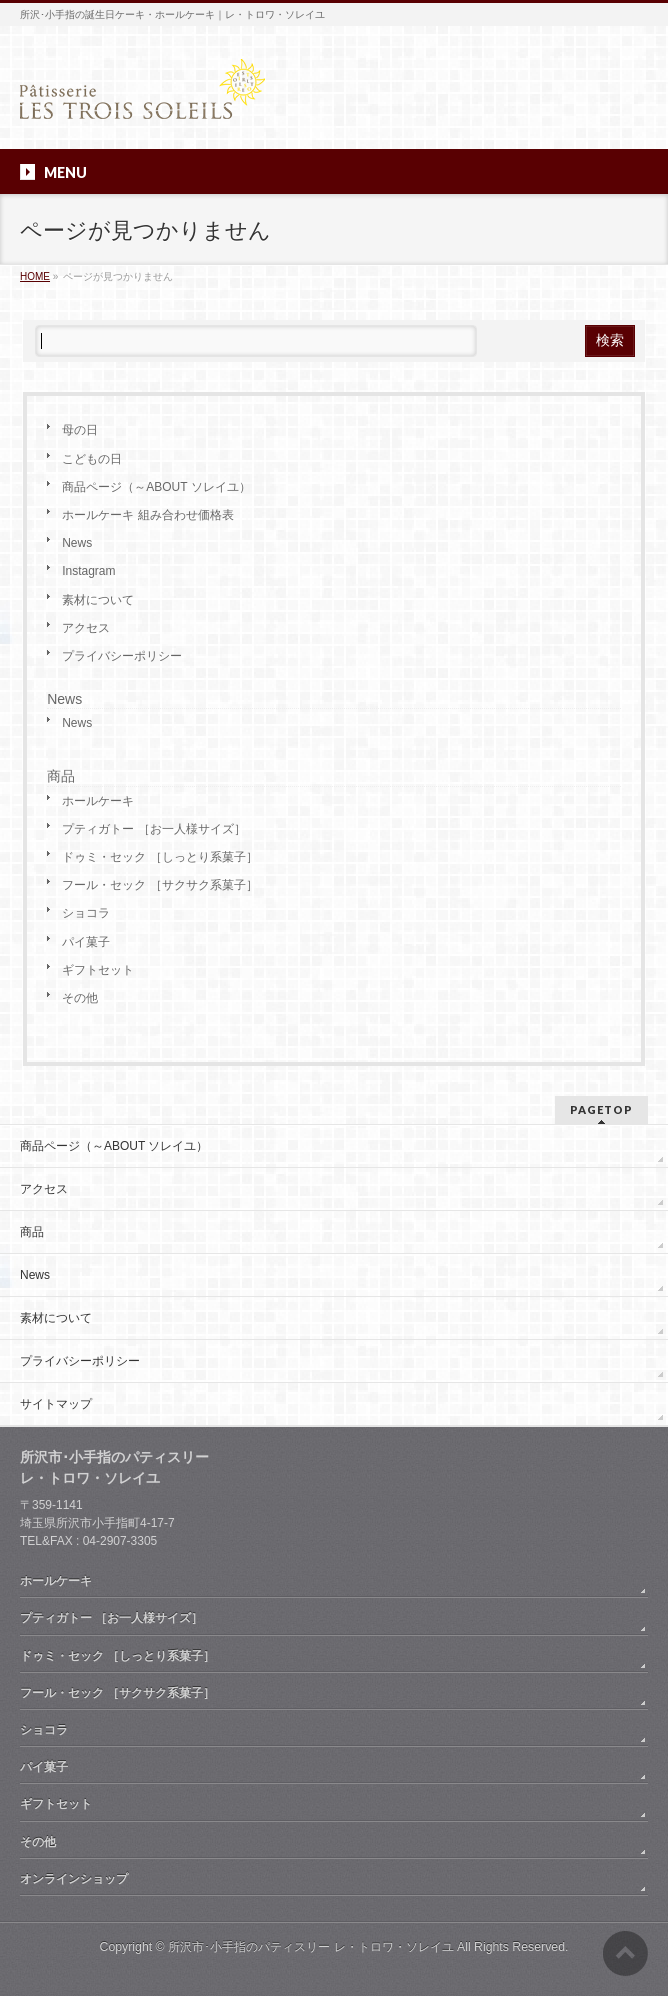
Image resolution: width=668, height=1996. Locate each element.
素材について (98, 600)
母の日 (80, 430)
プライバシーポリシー (122, 656)
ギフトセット (98, 970)
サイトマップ (56, 1404)
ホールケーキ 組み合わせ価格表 (147, 515)
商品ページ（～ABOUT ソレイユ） (156, 487)
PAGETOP (601, 1109)
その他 (80, 998)
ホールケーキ (98, 801)
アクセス (86, 628)
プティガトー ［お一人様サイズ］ (153, 829)
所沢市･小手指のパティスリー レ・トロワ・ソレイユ (310, 1947)
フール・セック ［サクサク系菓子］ (159, 885)
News (77, 543)
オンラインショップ (74, 1879)
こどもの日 (92, 459)
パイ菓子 (86, 942)
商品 (61, 776)
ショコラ (86, 913)
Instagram (88, 571)
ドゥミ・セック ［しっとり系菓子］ (159, 857)
